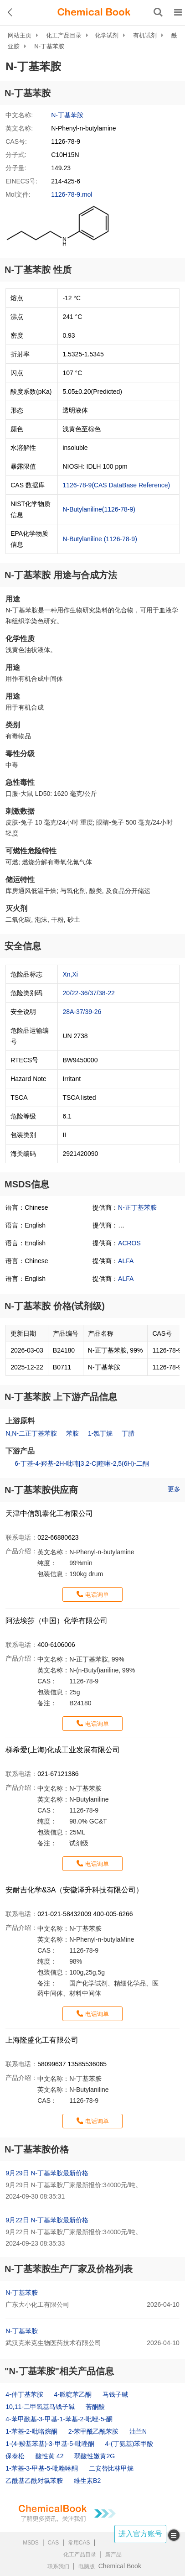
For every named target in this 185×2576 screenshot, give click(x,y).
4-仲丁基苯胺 (24, 2394)
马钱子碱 (115, 2394)
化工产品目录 (64, 35)
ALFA (126, 1261)
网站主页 (19, 35)
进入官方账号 (140, 2534)
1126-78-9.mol (71, 194)
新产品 (113, 2554)
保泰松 (15, 2456)
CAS (53, 2542)
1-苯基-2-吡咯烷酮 (31, 2431)
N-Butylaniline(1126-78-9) (98, 509)
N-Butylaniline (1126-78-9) (99, 539)
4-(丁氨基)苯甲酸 (129, 2443)
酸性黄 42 (49, 2456)
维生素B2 (87, 2480)
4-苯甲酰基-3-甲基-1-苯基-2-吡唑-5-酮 (59, 2419)
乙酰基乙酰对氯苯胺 (34, 2480)
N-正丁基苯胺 (137, 1207)
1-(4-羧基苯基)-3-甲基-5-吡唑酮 (49, 2443)
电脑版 (86, 2566)
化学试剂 (106, 35)
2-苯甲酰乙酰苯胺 (93, 2431)
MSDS (31, 2542)
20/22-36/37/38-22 (88, 993)
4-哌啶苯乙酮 (73, 2394)
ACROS (129, 1243)
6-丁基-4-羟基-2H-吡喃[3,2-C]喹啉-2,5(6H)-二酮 (82, 1463)
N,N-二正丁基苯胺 (31, 1433)
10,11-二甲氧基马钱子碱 (40, 2407)
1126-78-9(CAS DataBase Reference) (116, 485)
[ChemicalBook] (93, 12)
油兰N (138, 2431)
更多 (174, 1489)
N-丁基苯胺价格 (37, 2149)
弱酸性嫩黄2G (94, 2456)
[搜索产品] (158, 12)
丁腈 (128, 1433)
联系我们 (58, 2566)
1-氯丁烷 (100, 1433)
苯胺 (72, 1433)
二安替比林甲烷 (111, 2468)
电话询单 (97, 1594)
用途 (12, 599)
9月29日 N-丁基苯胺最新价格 (46, 2173)
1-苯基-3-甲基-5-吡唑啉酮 (41, 2468)
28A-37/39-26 (81, 1011)
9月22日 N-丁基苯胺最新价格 (46, 2220)
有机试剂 (145, 35)
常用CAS (79, 2542)
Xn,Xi (69, 974)
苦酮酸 (95, 2407)
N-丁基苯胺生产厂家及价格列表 (69, 2269)
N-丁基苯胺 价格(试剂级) (55, 1306)
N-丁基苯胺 (49, 46)
